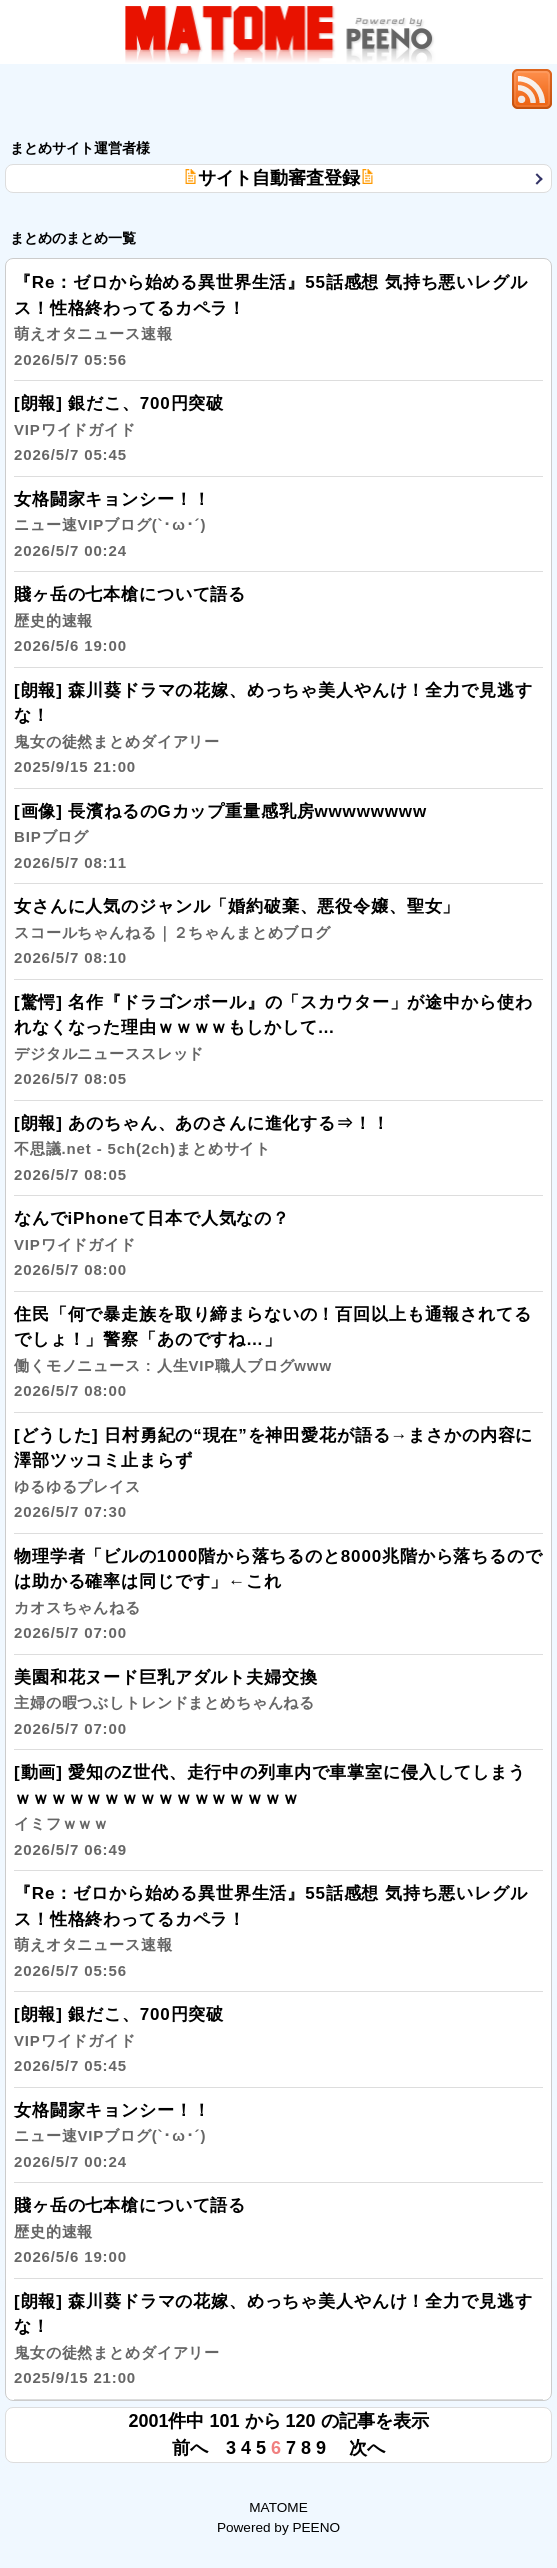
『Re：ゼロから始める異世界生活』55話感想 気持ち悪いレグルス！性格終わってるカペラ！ (271, 320)
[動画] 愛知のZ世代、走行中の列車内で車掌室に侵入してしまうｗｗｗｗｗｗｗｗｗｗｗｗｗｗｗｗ (270, 1810)
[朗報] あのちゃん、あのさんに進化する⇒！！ (202, 1148)
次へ (367, 2448)
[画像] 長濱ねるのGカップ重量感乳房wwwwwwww (220, 836)
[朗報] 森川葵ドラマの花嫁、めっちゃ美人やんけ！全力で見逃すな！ (273, 728)
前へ (190, 2448)
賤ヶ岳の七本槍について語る (130, 619)
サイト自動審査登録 (279, 178)
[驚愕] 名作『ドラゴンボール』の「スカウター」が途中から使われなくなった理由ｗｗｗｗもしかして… (273, 1040)
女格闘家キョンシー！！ (112, 524)
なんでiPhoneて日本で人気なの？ (152, 1243)
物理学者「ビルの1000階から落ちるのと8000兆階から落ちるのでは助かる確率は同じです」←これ (278, 1594)
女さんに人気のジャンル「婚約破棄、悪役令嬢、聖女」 (237, 931)
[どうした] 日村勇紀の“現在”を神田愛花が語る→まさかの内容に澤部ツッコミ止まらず (273, 1473)
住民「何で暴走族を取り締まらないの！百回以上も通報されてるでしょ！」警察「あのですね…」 (273, 1352)
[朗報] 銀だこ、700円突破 (119, 428)
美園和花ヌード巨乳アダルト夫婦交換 (165, 1702)
